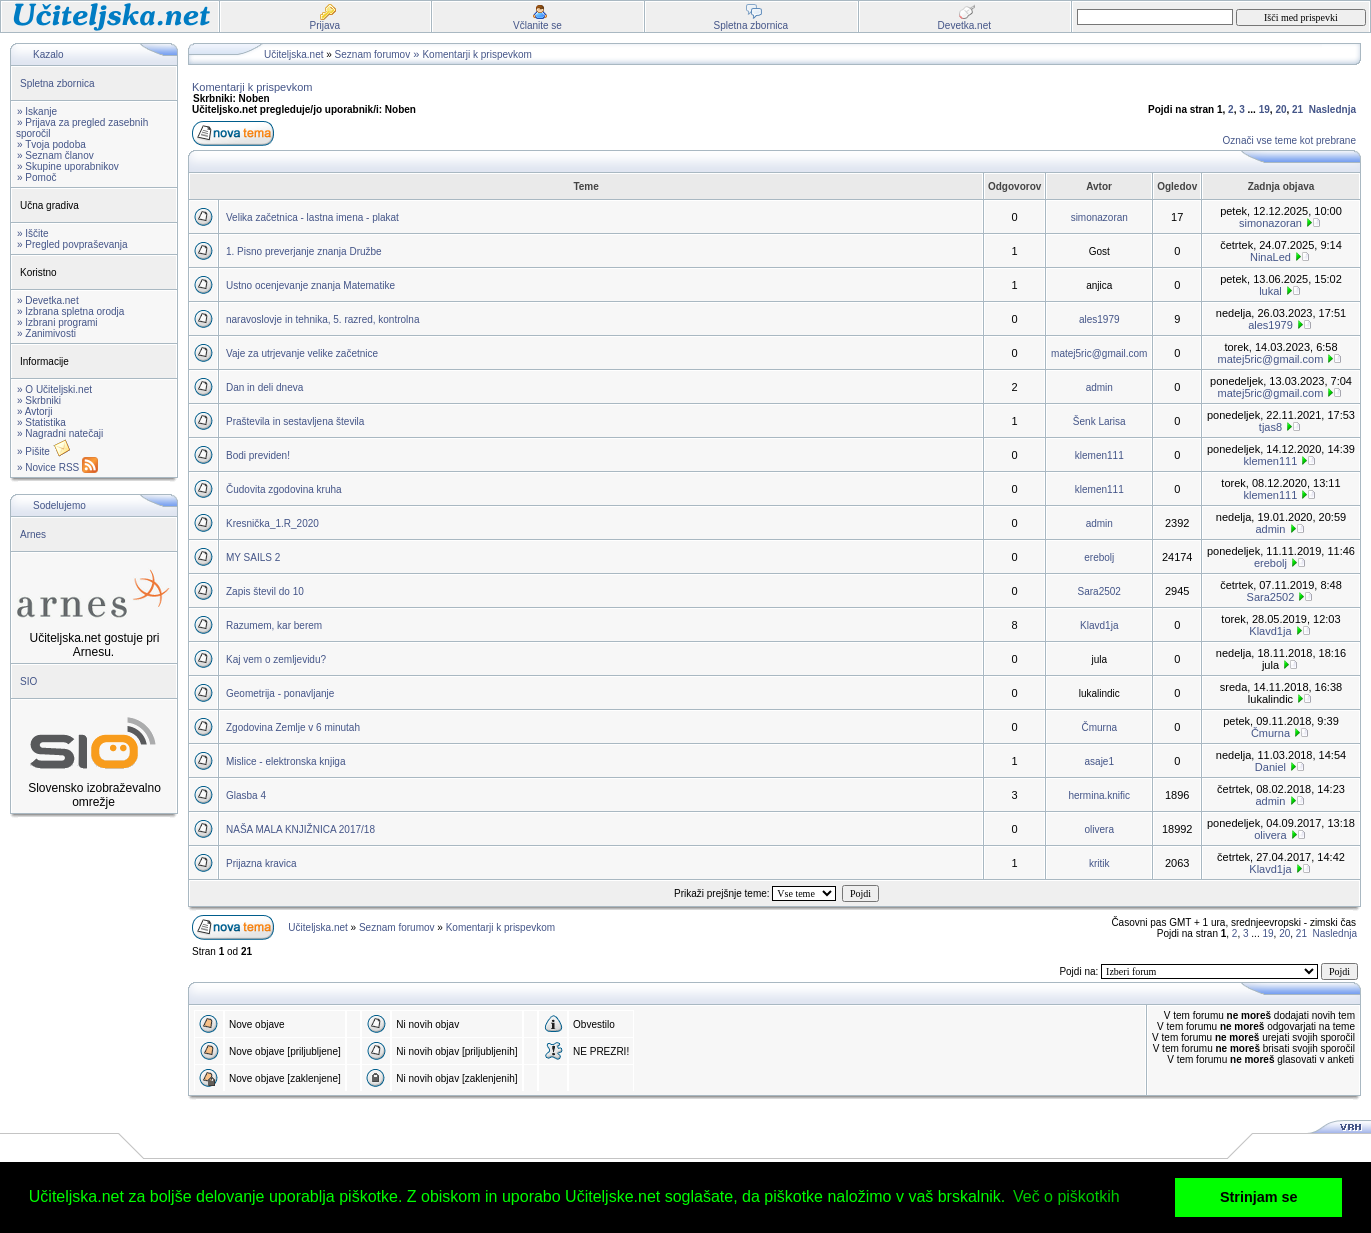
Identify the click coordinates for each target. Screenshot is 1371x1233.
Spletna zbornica (57, 83)
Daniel (1270, 767)
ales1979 (1099, 319)
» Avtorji (34, 411)
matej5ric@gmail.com (1099, 353)
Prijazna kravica (261, 863)
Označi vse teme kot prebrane (1289, 140)
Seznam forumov (373, 54)
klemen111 (1099, 455)
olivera (1099, 829)
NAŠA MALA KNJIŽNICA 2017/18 (300, 829)
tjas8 (1270, 427)
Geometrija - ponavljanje (280, 693)
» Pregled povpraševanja (72, 244)
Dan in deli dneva (264, 387)
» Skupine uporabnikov (68, 166)
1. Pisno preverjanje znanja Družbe (304, 251)
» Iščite (33, 233)
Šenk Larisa (1099, 421)
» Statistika (41, 422)
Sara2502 (1099, 591)
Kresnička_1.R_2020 (272, 523)
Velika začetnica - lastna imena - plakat (312, 217)
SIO (28, 681)
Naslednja (1332, 109)
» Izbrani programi (57, 322)
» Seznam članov (55, 155)
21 (1297, 109)
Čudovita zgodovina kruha (284, 489)
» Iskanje (37, 111)
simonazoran (1099, 217)
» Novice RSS (57, 467)
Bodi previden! (258, 455)
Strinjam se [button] (1259, 1197)
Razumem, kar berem (274, 625)
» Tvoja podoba (51, 144)
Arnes (33, 534)
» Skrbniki (39, 400)
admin (1099, 387)
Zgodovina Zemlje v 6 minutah (293, 727)
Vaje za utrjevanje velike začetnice (302, 353)
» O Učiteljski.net (54, 389)
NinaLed (1270, 257)
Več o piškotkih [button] (1066, 1196)
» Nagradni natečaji (60, 433)
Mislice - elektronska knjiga (286, 761)
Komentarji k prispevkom (476, 54)
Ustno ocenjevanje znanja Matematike (310, 285)
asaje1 (1099, 761)
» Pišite (44, 451)
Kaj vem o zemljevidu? (276, 659)
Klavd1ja (1099, 625)
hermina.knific (1099, 795)
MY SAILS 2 (253, 557)
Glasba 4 (246, 795)
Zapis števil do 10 (265, 591)
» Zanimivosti (46, 333)
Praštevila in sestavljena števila (295, 421)
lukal (1270, 291)
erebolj (1099, 557)
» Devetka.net (48, 300)
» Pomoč (36, 177)
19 (1264, 109)
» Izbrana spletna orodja (70, 311)
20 (1280, 109)
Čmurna (1099, 727)
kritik (1099, 863)
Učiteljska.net (293, 54)
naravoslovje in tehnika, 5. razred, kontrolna (322, 319)
